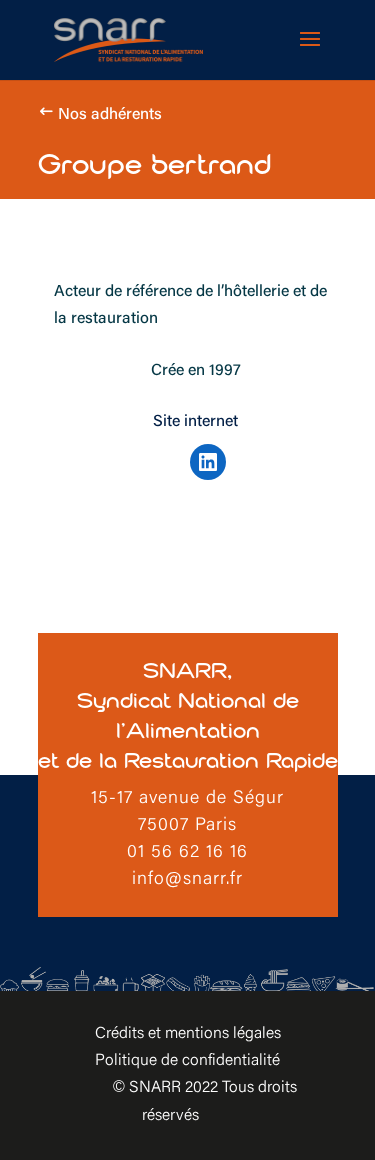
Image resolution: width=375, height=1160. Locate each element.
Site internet (195, 422)
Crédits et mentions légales (188, 1034)
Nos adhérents (110, 115)
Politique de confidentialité (187, 1061)
